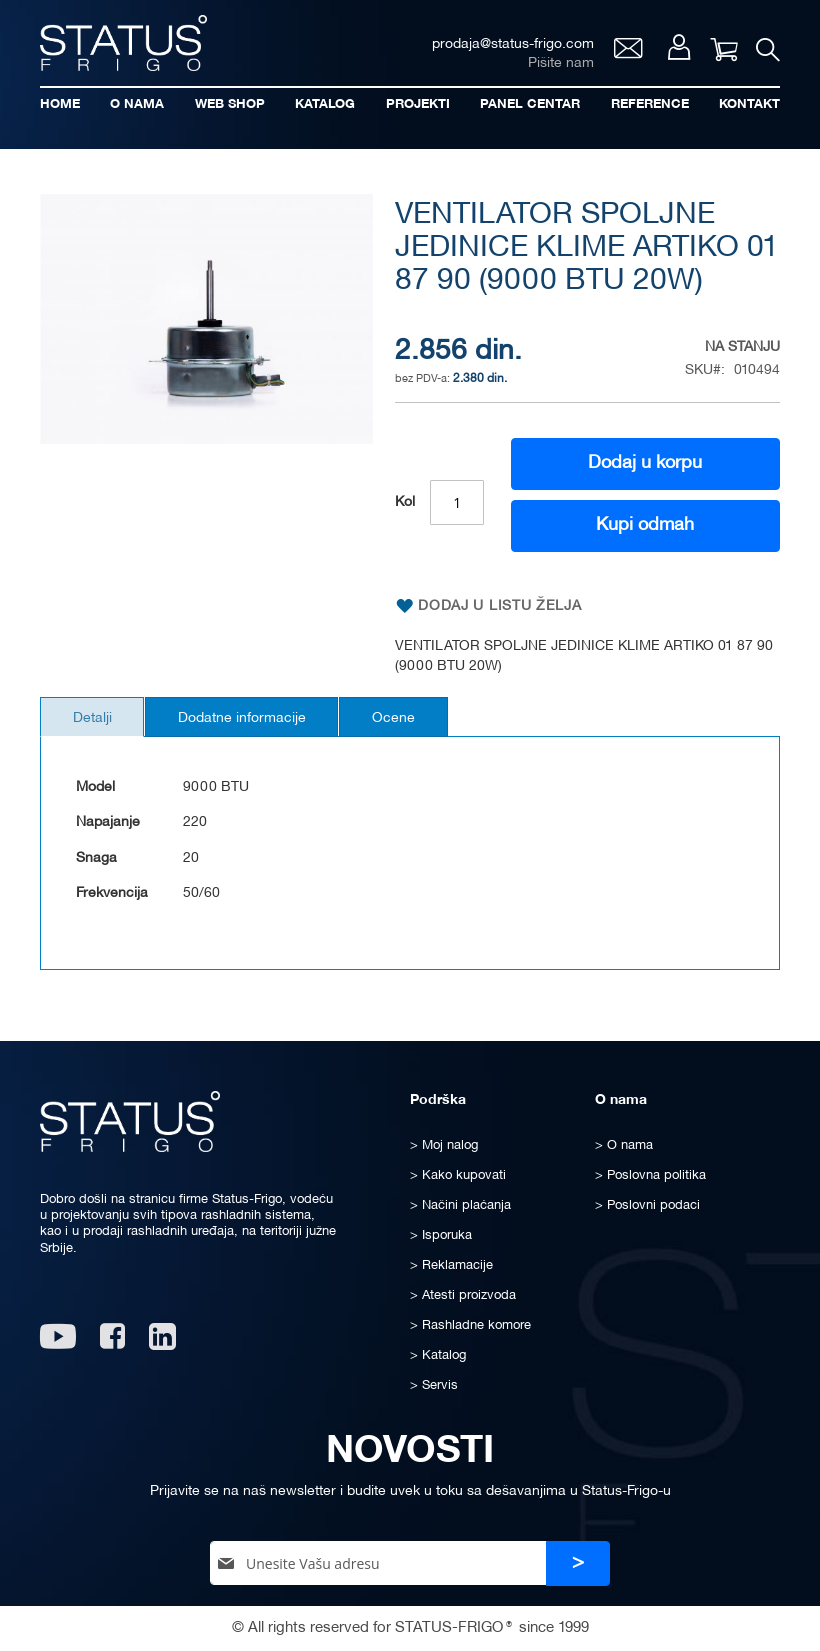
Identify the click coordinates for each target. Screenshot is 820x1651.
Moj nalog (676, 50)
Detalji (95, 720)
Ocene (410, 720)
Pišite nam (558, 65)
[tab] (95, 719)
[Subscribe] (578, 1563)
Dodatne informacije (252, 720)
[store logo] (125, 43)
